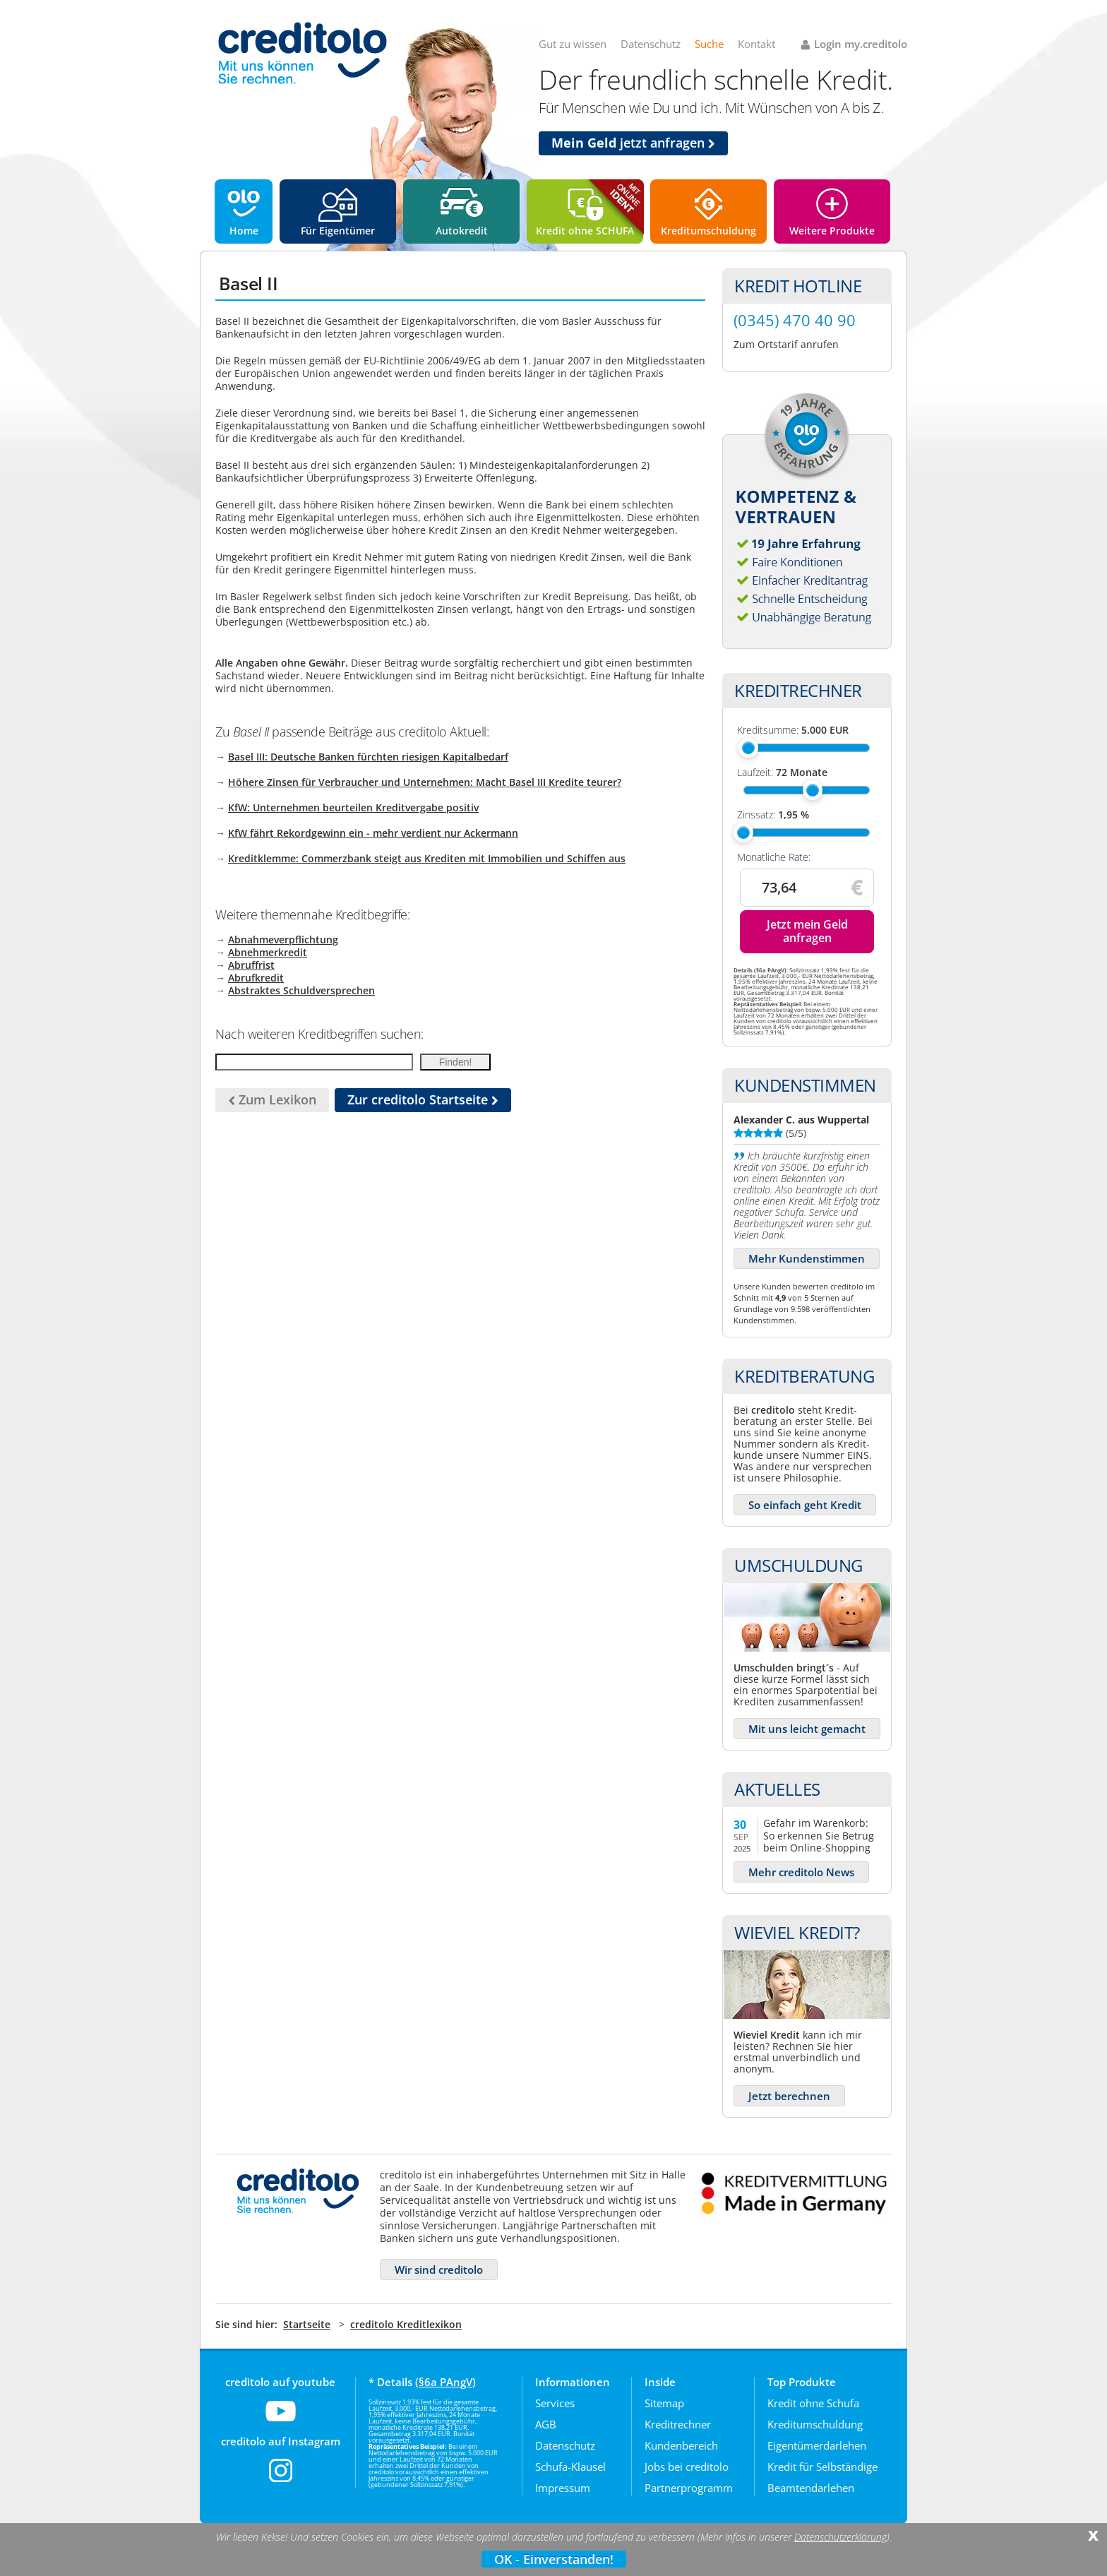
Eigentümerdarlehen (816, 2445)
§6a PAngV (445, 2382)
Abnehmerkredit (267, 952)
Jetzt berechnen (789, 2096)
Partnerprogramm (689, 2488)
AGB (545, 2424)
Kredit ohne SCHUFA (585, 230)
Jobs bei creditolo (687, 2466)
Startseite (306, 2324)
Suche (709, 44)
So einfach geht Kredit (804, 1505)
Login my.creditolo (860, 44)
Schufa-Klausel (570, 2466)
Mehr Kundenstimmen (806, 1258)
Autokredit (462, 230)
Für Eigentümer (338, 230)
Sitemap (664, 2403)
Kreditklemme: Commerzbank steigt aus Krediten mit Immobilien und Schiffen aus (427, 858)
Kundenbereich (681, 2445)
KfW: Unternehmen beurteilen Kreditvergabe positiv (353, 807)
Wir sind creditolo (439, 2269)
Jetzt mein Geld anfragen (807, 931)
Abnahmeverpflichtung (283, 939)
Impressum (562, 2488)
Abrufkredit (256, 977)
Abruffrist (251, 965)
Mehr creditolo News (801, 1872)
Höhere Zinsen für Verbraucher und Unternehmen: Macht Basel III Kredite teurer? (424, 782)
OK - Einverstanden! (554, 2559)
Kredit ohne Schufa (813, 2403)
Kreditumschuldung (708, 230)
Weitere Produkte (832, 230)
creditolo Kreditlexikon (406, 2324)
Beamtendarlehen (810, 2488)
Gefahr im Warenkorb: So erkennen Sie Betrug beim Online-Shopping (818, 1835)
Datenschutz (651, 44)
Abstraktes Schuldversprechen (301, 990)
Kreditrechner (678, 2424)
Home (243, 230)
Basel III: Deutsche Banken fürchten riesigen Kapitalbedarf (368, 756)
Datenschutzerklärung (840, 2537)
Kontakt (756, 44)
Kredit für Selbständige (822, 2466)
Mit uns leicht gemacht (807, 1729)
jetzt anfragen (633, 142)
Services (555, 2403)
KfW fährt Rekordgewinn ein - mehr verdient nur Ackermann (373, 833)
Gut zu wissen (572, 44)
